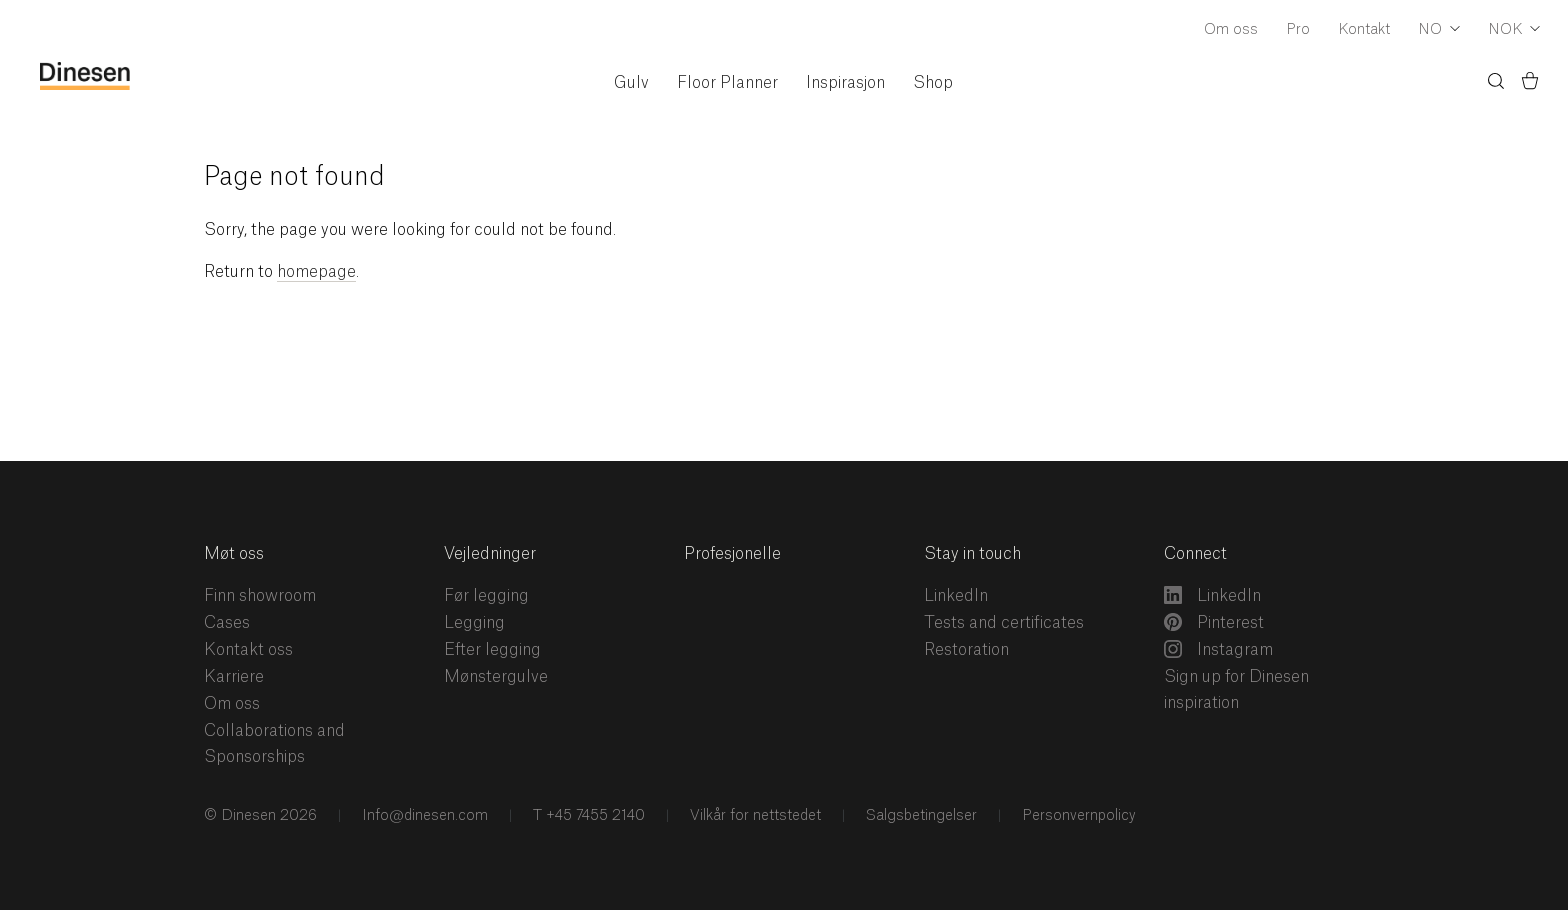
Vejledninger (490, 554)
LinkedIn (956, 596)
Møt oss (234, 554)
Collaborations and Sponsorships (274, 744)
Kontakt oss (248, 650)
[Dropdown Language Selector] (1439, 31)
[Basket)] (1530, 84)
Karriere (234, 677)
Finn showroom (260, 596)
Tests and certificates (1004, 623)
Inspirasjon (845, 83)
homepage (316, 272)
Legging (474, 623)
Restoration (966, 650)
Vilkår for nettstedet (753, 816)
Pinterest (1214, 622)
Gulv (631, 83)
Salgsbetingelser (919, 816)
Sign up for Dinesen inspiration (1236, 690)
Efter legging (492, 650)
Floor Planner (727, 83)
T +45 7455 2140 (587, 816)
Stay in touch (972, 554)
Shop (933, 83)
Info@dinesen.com (423, 816)
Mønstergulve (496, 677)
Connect (1195, 554)
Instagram (1218, 649)
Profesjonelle (732, 554)
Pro (1298, 30)
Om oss (1231, 30)
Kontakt (1364, 30)
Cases (227, 623)
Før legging (486, 596)
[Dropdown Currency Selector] (1514, 31)
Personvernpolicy (1077, 816)
